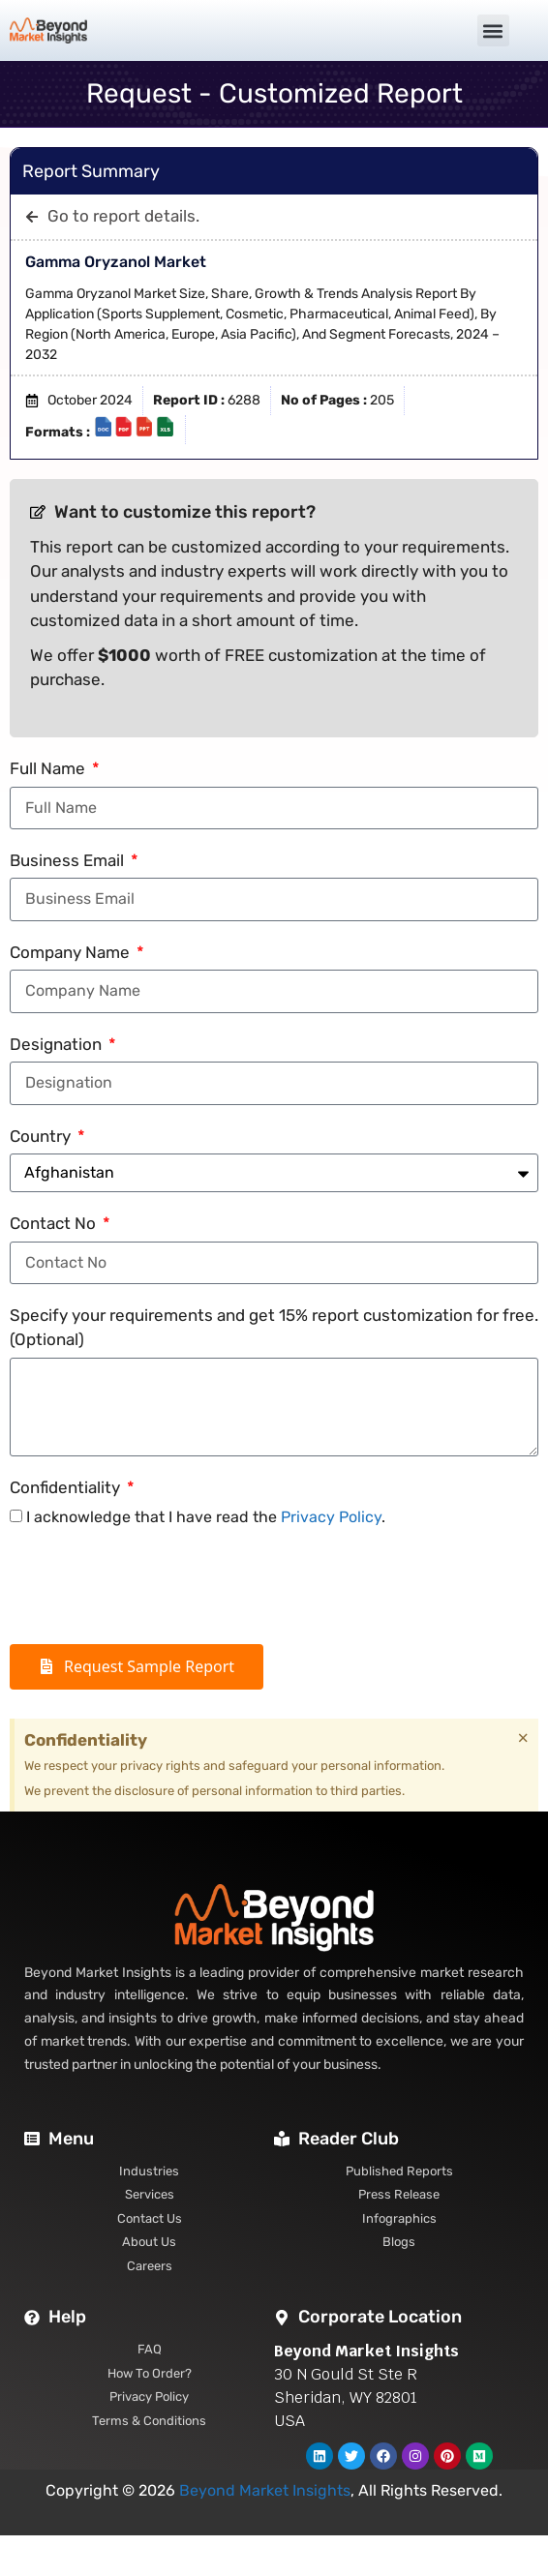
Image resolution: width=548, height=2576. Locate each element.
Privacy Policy (331, 1517)
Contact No (55, 1223)
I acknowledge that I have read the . (205, 1517)
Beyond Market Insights (264, 2490)
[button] (493, 30)
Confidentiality (67, 1487)
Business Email (69, 860)
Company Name (72, 952)
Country (42, 1136)
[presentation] (157, 1587)
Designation (58, 1044)
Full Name (49, 768)
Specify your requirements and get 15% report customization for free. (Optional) (274, 1327)
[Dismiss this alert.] (523, 1738)
